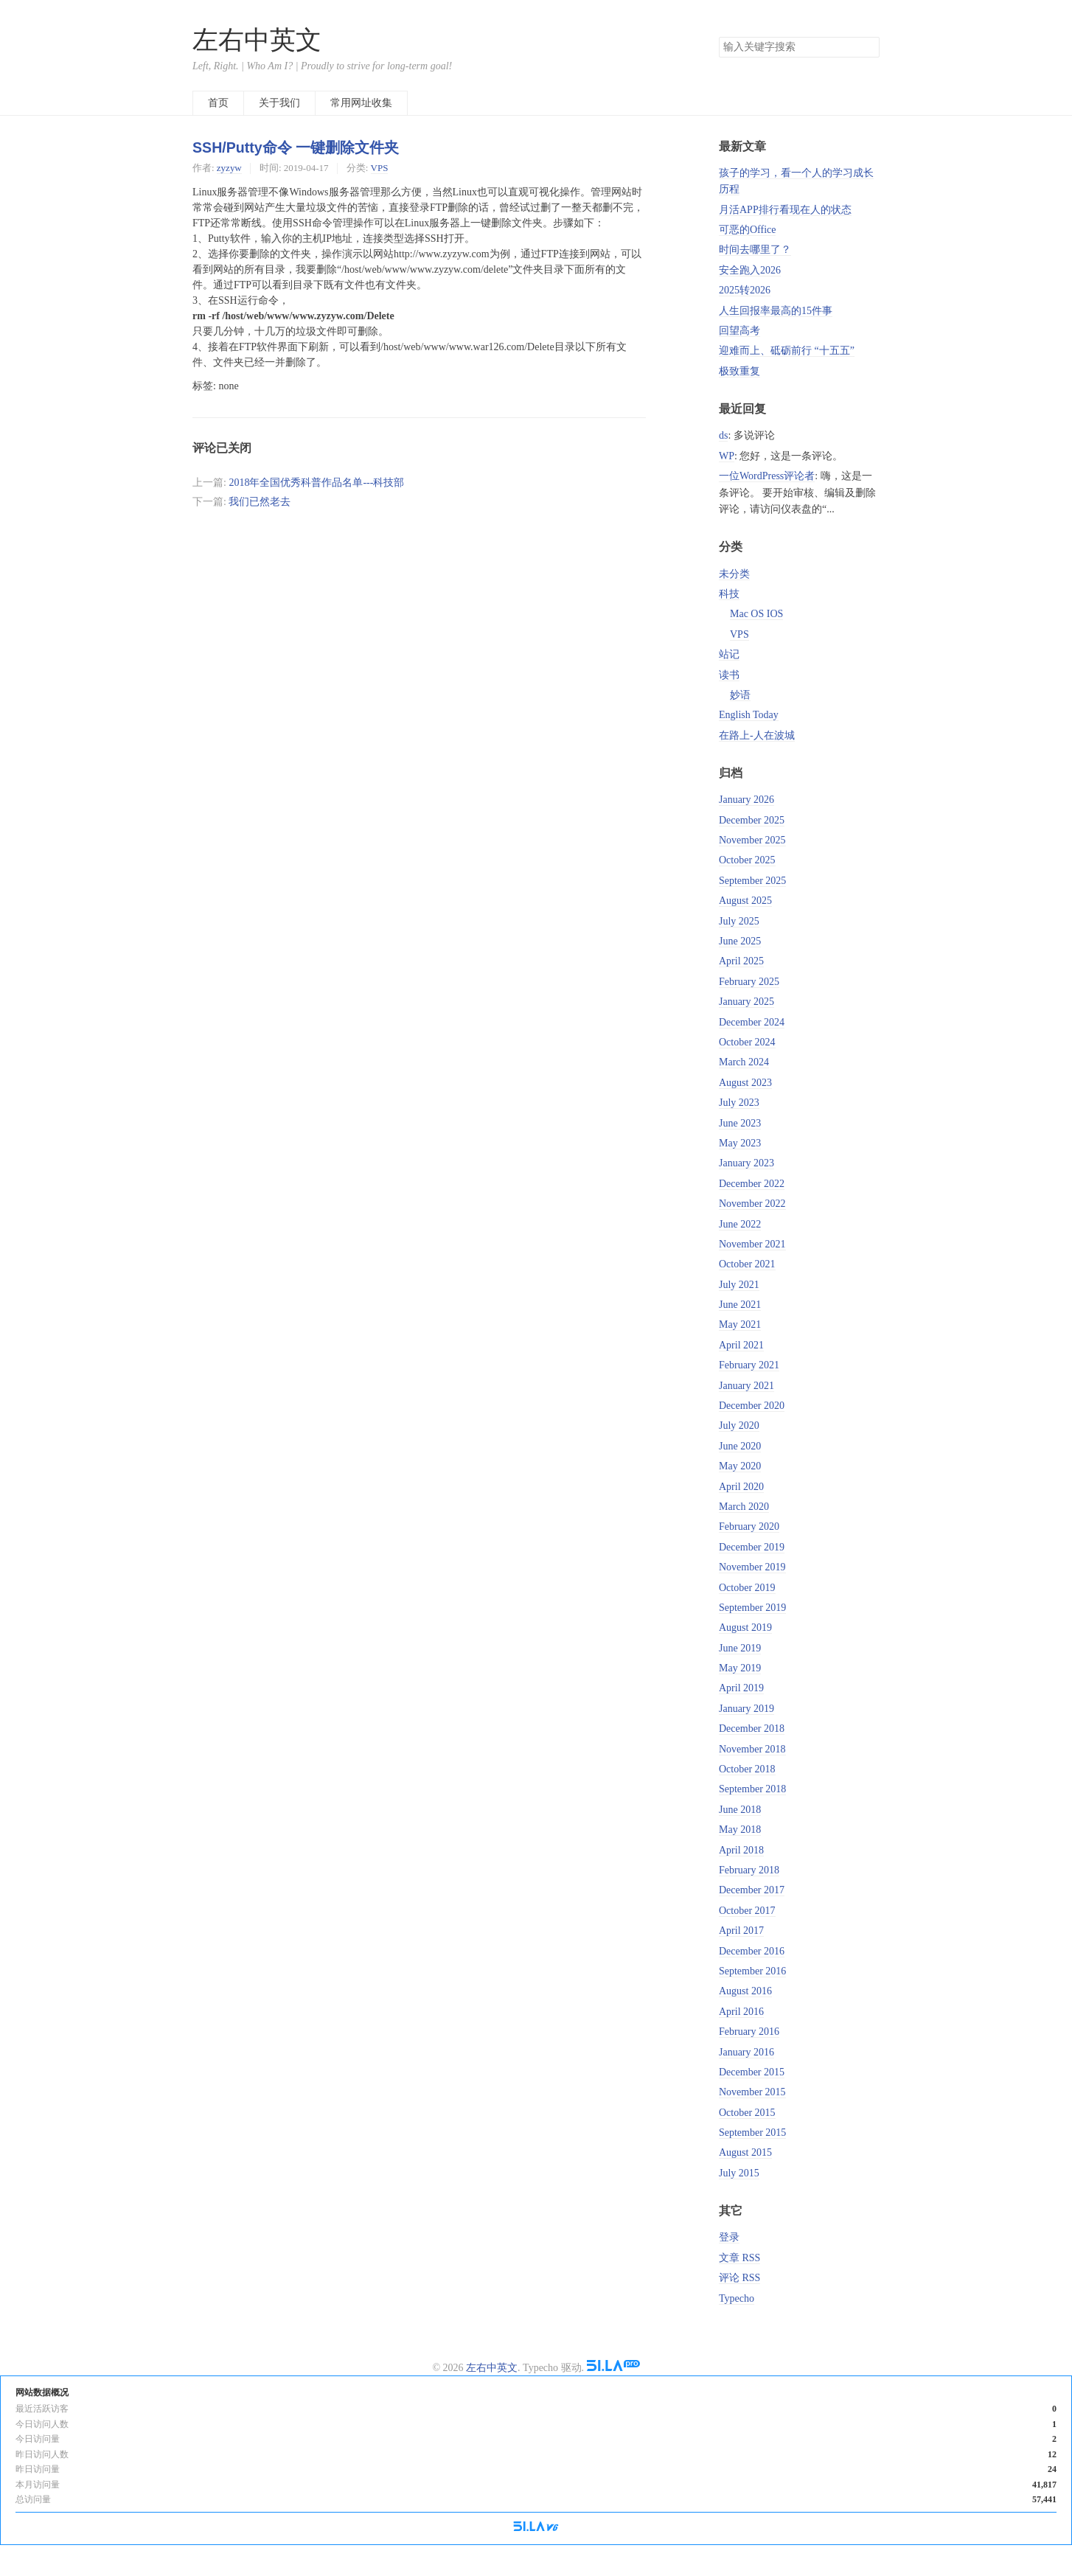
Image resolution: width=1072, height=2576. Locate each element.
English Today (749, 714)
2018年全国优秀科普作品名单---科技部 (316, 482)
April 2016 (741, 2011)
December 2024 (751, 1022)
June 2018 (740, 1809)
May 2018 (740, 1829)
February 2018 (749, 1870)
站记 (729, 654)
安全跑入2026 (750, 270)
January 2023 (746, 1163)
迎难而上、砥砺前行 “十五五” (787, 350)
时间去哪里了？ (755, 249)
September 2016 (752, 1971)
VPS (380, 167)
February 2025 (749, 981)
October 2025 (747, 860)
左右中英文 (256, 40)
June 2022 (740, 1224)
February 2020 (749, 1526)
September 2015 (752, 2132)
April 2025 (741, 961)
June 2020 (740, 1446)
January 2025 (746, 1001)
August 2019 (745, 1627)
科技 (729, 593)
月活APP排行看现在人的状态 (785, 209)
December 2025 (751, 820)
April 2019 (741, 1687)
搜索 (868, 47)
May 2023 (740, 1143)
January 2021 (746, 1385)
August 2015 (745, 2152)
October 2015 (747, 2112)
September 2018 (752, 1789)
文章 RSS (739, 2257)
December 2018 (751, 1728)
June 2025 (740, 941)
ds (723, 435)
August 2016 (745, 1991)
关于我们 (279, 102)
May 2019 (740, 1668)
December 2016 (751, 1951)
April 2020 (741, 1486)
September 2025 (752, 880)
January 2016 (746, 2052)
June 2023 (740, 1123)
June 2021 (740, 1304)
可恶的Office (747, 229)
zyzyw (229, 167)
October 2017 (747, 1910)
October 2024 (747, 1042)
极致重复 (739, 371)
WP (726, 456)
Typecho (736, 2298)
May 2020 (740, 1466)
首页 (218, 102)
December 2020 (751, 1405)
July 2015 (739, 2173)
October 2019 (747, 1587)
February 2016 (749, 2031)
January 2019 (746, 1708)
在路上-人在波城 (757, 735)
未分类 (734, 573)
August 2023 (745, 1082)
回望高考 (739, 330)
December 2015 (751, 2072)
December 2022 (751, 1183)
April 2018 (741, 1850)
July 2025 (739, 921)
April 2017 (741, 1930)
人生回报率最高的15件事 (775, 310)
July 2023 (739, 1102)
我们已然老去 (259, 501)
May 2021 (740, 1324)
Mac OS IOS (756, 613)
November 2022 (752, 1203)
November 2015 (752, 2092)
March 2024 (744, 1062)
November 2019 (752, 1567)
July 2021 (739, 1284)
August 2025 (745, 900)
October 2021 (747, 1264)
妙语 (740, 694)
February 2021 (749, 1365)
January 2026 (746, 799)
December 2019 (751, 1547)
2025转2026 (744, 290)
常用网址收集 (361, 102)
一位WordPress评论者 (767, 475)
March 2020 (744, 1506)
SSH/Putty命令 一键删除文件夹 (295, 147)
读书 (729, 674)
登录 (729, 2237)
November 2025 (752, 840)
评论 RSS (739, 2277)
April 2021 (741, 1345)
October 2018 (747, 1769)
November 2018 (752, 1749)
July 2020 (739, 1425)
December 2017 (751, 1890)
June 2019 (740, 1648)
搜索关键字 (718, 36)
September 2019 (752, 1607)
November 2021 (752, 1244)
